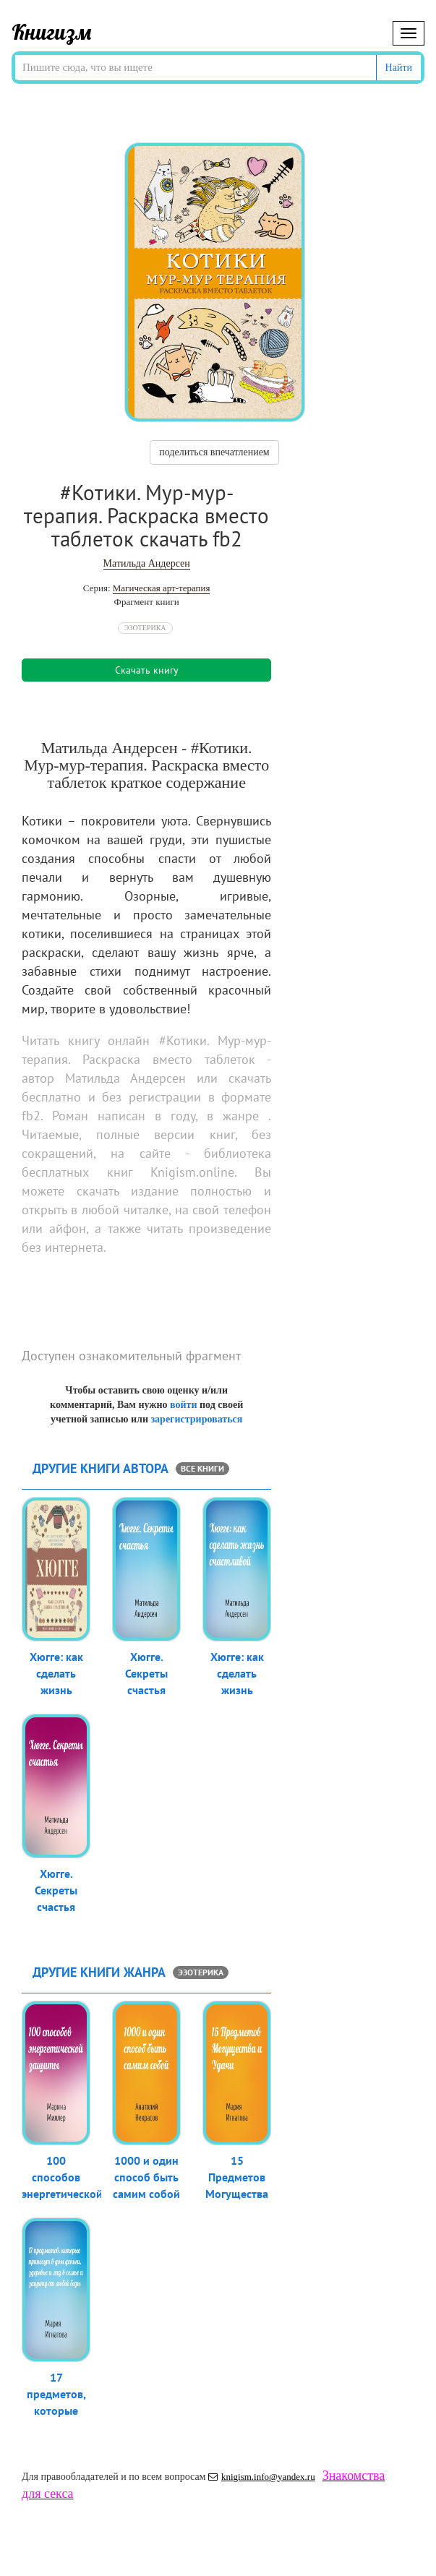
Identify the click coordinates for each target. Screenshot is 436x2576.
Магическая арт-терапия (161, 588)
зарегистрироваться (196, 1419)
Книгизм (52, 32)
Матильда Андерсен (146, 563)
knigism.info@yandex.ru (261, 2476)
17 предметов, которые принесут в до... (56, 2410)
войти (183, 1404)
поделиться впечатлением (214, 452)
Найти (398, 67)
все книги (202, 1468)
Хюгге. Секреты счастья (146, 1673)
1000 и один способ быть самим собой (146, 2177)
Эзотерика (145, 628)
